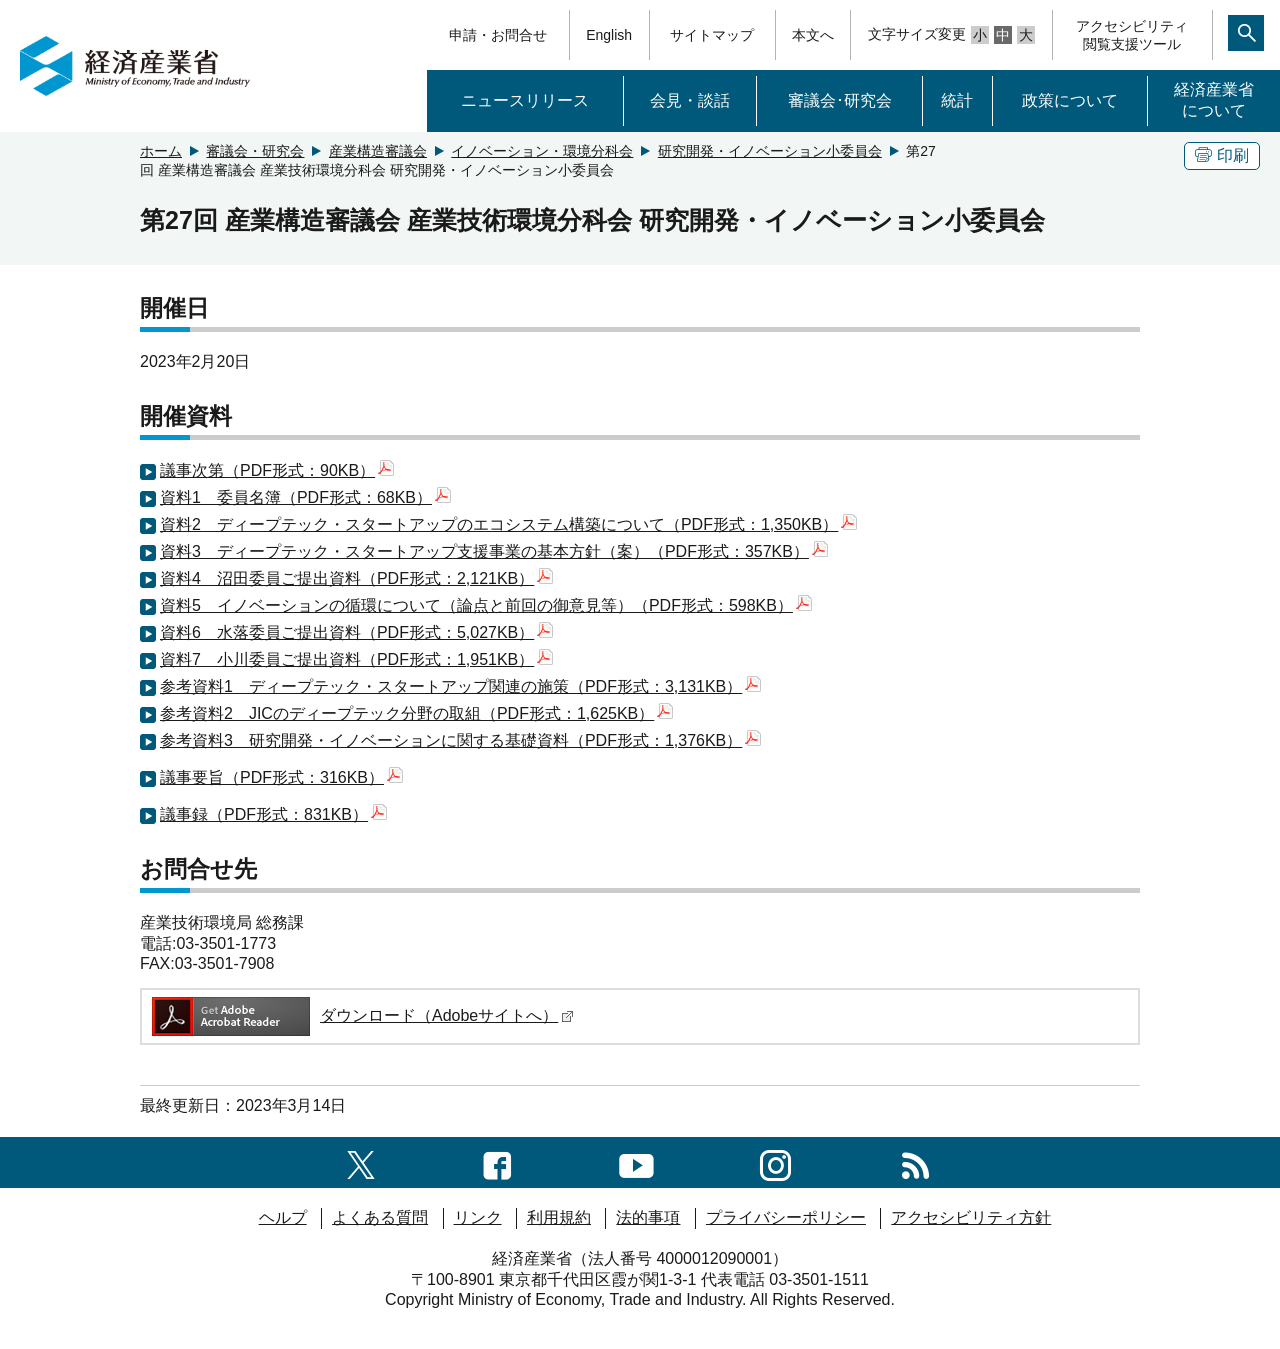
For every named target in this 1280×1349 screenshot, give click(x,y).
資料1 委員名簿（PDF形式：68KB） (305, 497)
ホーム (161, 151)
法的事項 (648, 1217)
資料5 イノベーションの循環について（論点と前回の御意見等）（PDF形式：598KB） (486, 605)
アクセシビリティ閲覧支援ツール (1132, 35)
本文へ (813, 35)
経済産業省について (1214, 100)
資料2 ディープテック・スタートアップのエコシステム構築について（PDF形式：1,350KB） (508, 524)
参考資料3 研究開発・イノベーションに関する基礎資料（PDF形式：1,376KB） (460, 740)
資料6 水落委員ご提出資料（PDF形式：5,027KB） (356, 632)
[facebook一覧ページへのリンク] (497, 1161)
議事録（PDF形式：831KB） (273, 814)
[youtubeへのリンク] (636, 1161)
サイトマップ (712, 35)
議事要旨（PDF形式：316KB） (281, 777)
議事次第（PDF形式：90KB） (277, 470)
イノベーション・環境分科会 (542, 151)
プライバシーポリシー (786, 1217)
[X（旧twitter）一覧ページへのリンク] (361, 1161)
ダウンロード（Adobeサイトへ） (361, 1015)
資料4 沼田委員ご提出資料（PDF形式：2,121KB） (356, 578)
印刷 (1222, 155)
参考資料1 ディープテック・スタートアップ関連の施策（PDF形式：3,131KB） (460, 686)
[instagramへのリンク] (775, 1161)
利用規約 (559, 1217)
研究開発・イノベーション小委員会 (770, 151)
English (609, 35)
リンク (478, 1217)
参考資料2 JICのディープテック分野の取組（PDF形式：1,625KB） (416, 713)
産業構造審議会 (378, 151)
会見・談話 (690, 100)
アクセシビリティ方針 (971, 1217)
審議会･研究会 (840, 100)
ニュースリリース (525, 100)
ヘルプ (283, 1217)
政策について (1070, 100)
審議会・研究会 (255, 151)
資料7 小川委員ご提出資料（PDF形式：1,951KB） (356, 659)
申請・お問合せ (498, 35)
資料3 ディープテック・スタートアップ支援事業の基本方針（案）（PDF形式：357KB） (494, 551)
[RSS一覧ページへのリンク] (915, 1161)
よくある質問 (380, 1217)
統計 (957, 100)
